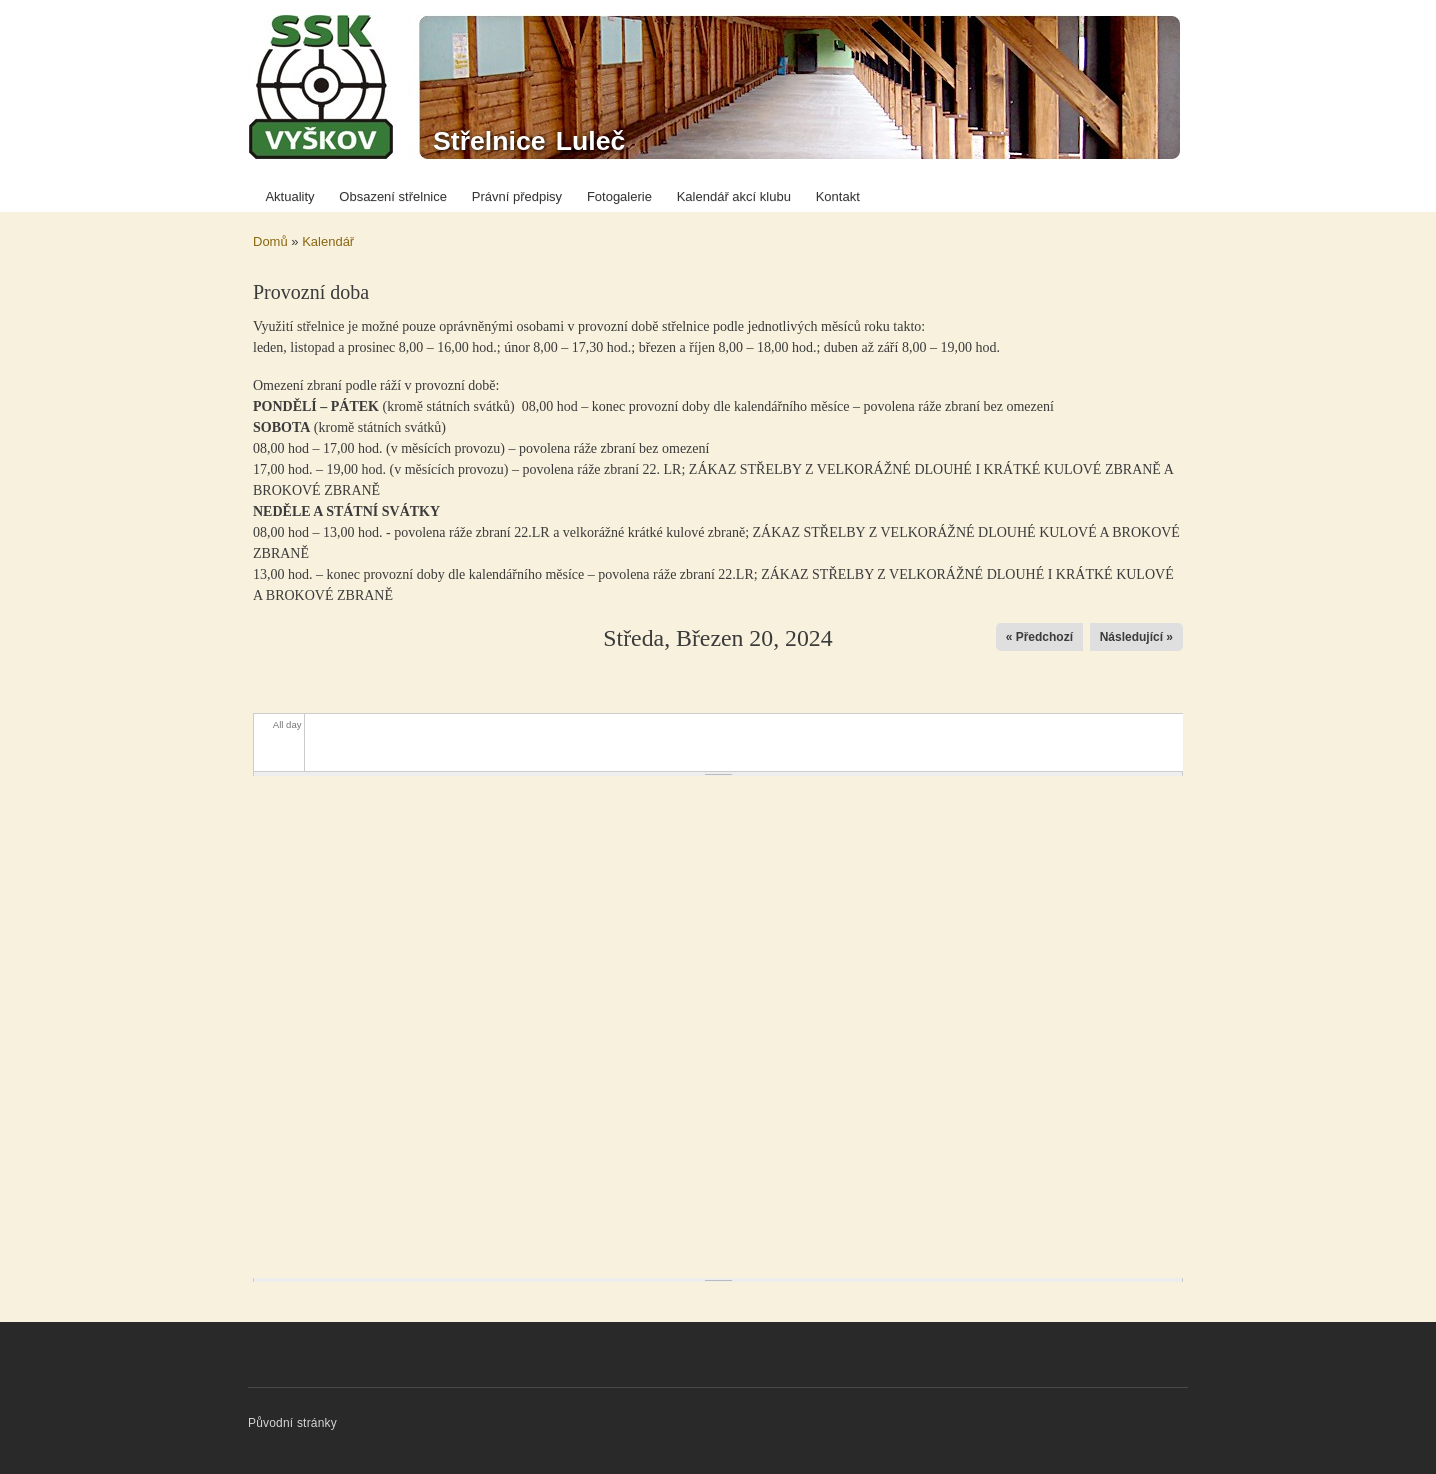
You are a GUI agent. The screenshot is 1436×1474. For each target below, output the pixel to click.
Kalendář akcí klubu (734, 196)
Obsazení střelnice (393, 196)
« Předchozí (1039, 637)
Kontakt (838, 196)
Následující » (1136, 637)
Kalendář (328, 241)
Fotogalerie (619, 196)
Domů (270, 241)
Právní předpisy (517, 196)
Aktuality (289, 196)
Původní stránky (292, 1423)
